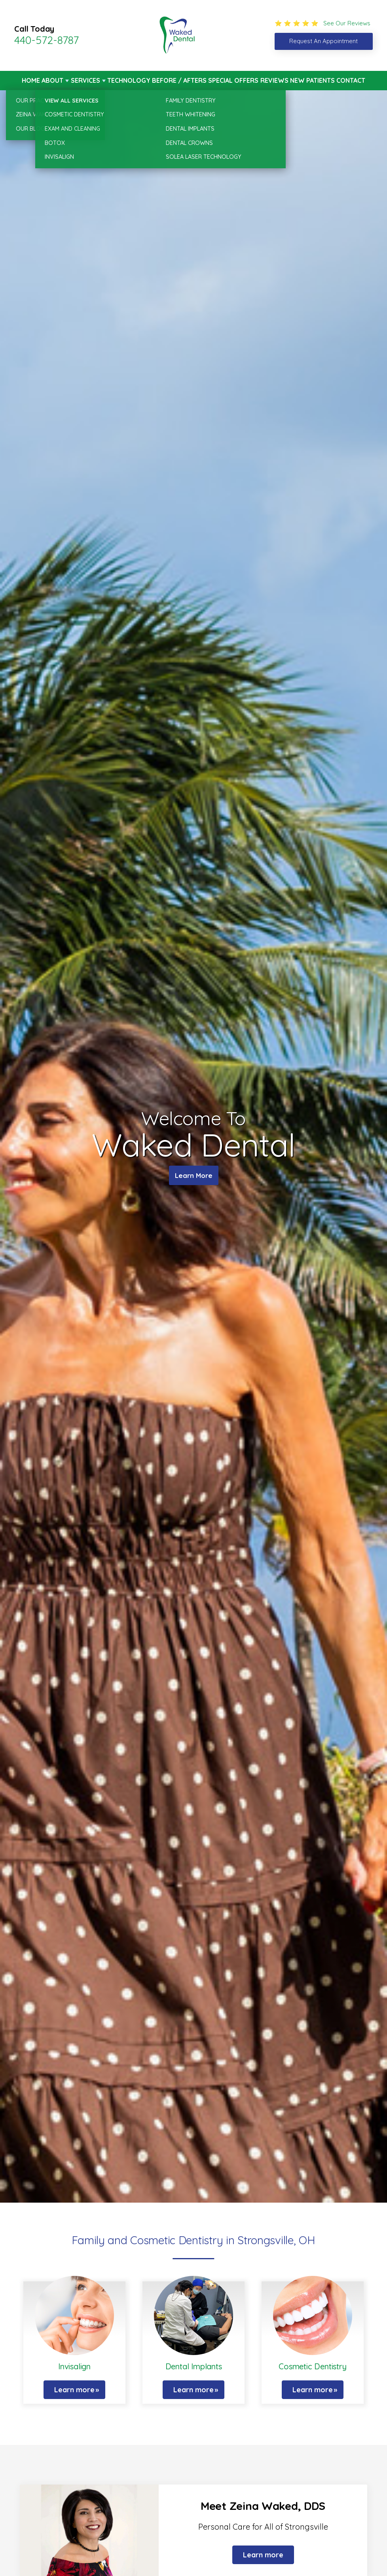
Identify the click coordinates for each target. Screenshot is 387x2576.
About (52, 80)
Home (31, 80)
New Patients (312, 80)
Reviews (274, 80)
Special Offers (233, 80)
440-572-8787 (46, 40)
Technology (128, 80)
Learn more (74, 2389)
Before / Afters (179, 80)
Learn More (193, 1176)
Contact (350, 80)
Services (85, 80)
